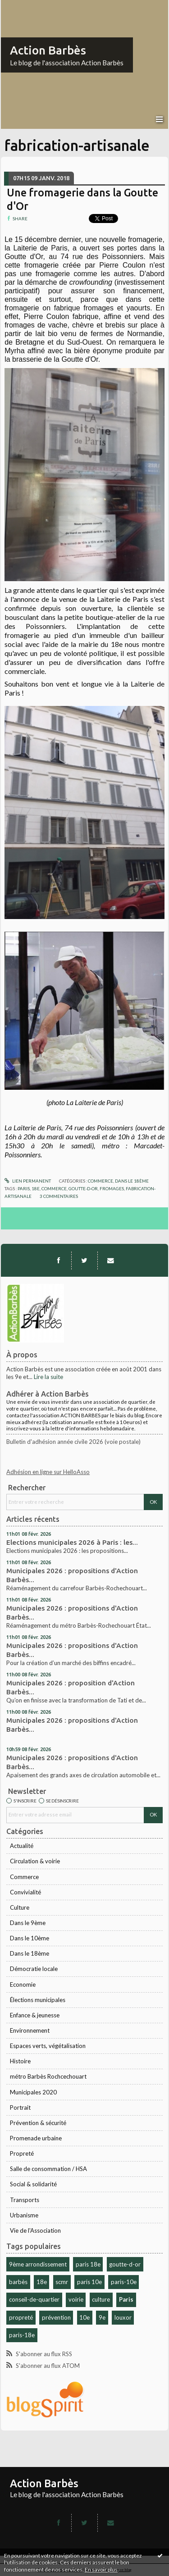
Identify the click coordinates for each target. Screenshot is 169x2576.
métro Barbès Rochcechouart (48, 2076)
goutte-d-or (125, 2264)
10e (84, 2317)
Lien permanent (28, 1180)
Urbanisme (24, 2215)
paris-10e (124, 2281)
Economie (23, 1984)
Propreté (22, 2153)
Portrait (20, 2107)
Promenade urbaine (36, 2138)
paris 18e (88, 2264)
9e (102, 2317)
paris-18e (22, 2335)
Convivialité (25, 1892)
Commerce (24, 1876)
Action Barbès (48, 50)
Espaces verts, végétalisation (48, 2045)
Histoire (20, 2061)
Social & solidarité (33, 2184)
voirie (76, 2299)
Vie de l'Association (35, 2230)
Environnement (30, 2030)
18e (42, 2281)
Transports (24, 2199)
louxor (123, 2317)
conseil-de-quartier (34, 2299)
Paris (126, 2299)
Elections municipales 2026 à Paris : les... (72, 1542)
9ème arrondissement (38, 2264)
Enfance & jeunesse (34, 2015)
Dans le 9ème (28, 1922)
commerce (54, 1188)
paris (24, 1188)
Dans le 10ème (29, 1938)
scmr (61, 2281)
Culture (19, 1907)
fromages (112, 1188)
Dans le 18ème (29, 1953)
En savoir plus (101, 2569)
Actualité (21, 1845)
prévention (56, 2317)
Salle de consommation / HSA (48, 2168)
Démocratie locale (34, 1968)
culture (101, 2299)
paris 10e (89, 2281)
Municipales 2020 (33, 2092)
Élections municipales (37, 1999)
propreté (21, 2317)
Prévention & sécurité (38, 2122)
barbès (18, 2281)
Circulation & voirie (35, 1861)
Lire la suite (48, 1376)
